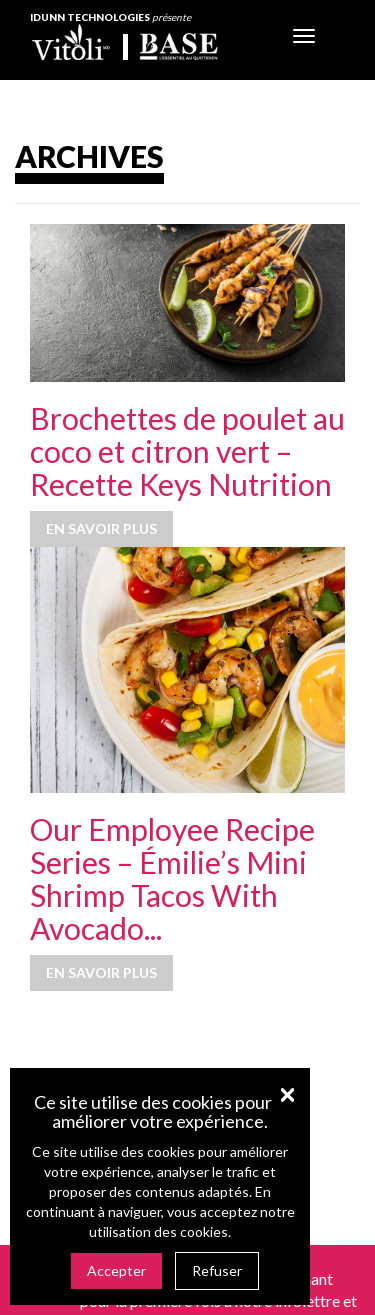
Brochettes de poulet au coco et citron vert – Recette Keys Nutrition (187, 451)
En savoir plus (101, 528)
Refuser (217, 1270)
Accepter (116, 1270)
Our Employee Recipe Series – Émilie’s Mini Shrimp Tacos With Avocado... (172, 878)
